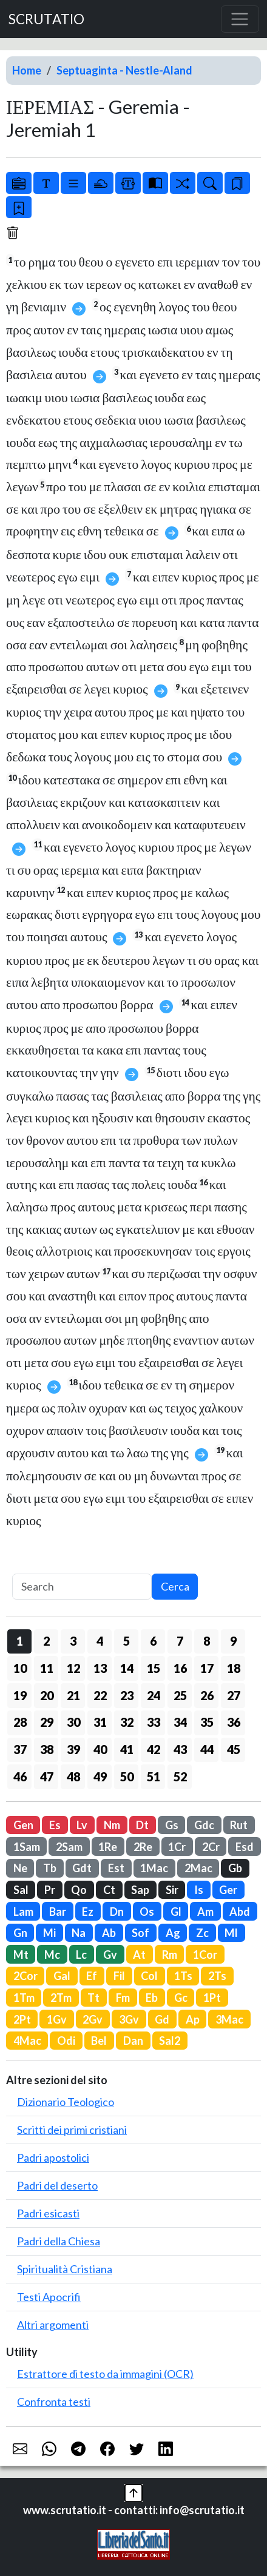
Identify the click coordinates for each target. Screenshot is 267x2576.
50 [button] (127, 1776)
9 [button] (233, 1641)
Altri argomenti (53, 2324)
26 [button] (207, 1695)
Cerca (175, 1586)
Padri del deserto (57, 2185)
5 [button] (126, 1641)
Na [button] (79, 1932)
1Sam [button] (26, 1846)
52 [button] (180, 1776)
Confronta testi (53, 2401)
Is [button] (198, 1889)
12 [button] (73, 1668)
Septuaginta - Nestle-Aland (124, 70)
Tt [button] (93, 1997)
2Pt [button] (22, 2019)
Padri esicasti (48, 2213)
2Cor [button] (25, 1975)
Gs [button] (171, 1825)
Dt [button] (142, 1825)
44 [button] (207, 1749)
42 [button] (153, 1749)
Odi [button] (66, 2040)
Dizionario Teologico (65, 2101)
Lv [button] (81, 1825)
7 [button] (180, 1641)
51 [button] (153, 1776)
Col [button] (149, 1975)
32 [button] (127, 1722)
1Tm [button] (24, 1997)
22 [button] (100, 1695)
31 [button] (100, 1722)
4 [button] (99, 1641)
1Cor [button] (205, 1954)
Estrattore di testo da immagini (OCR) (105, 2373)
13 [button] (100, 1668)
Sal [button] (21, 1889)
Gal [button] (61, 1975)
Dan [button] (133, 2040)
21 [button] (73, 1695)
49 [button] (100, 1776)
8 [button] (206, 1641)
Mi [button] (49, 1932)
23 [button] (127, 1695)
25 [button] (180, 1695)
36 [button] (233, 1722)
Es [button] (55, 1825)
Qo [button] (79, 1889)
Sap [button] (140, 1889)
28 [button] (20, 1722)
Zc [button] (202, 1932)
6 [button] (153, 1641)
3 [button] (73, 1641)
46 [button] (20, 1776)
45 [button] (233, 1749)
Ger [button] (228, 1889)
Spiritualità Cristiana (64, 2269)
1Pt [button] (212, 1997)
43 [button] (180, 1749)
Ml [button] (231, 1932)
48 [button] (73, 1776)
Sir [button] (172, 1889)
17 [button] (207, 1668)
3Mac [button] (229, 2019)
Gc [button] (181, 1997)
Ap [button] (193, 2019)
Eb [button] (152, 1997)
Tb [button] (49, 1868)
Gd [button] (162, 2019)
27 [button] (233, 1695)
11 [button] (46, 1668)
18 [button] (233, 1668)
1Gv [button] (57, 2019)
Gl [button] (176, 1911)
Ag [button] (173, 1932)
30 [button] (73, 1722)
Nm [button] (112, 1825)
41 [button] (127, 1749)
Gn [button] (20, 1932)
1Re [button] (107, 1846)
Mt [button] (21, 1954)
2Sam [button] (69, 1846)
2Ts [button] (217, 1975)
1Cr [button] (177, 1846)
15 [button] (153, 1668)
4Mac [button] (27, 2040)
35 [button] (207, 1722)
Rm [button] (169, 1954)
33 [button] (153, 1722)
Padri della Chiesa (58, 2241)
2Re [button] (143, 1846)
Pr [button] (49, 1889)
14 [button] (127, 1668)
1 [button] (19, 1641)
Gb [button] (235, 1868)
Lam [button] (23, 1911)
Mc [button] (52, 1954)
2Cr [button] (211, 1846)
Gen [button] (23, 1825)
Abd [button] (239, 1911)
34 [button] (180, 1722)
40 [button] (100, 1749)
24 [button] (153, 1695)
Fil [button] (119, 1975)
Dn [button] (117, 1911)
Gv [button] (110, 1954)
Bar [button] (57, 1911)
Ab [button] (109, 1932)
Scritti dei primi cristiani (72, 2129)
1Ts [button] (183, 1975)
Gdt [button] (82, 1868)
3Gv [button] (129, 2019)
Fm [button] (123, 1997)
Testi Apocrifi (49, 2296)
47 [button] (46, 1776)
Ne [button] (20, 1868)
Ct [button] (109, 1889)
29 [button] (46, 1722)
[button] (133, 2491)
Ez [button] (87, 1911)
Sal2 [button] (169, 2040)
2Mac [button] (198, 1868)
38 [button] (46, 1749)
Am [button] (205, 1911)
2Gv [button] (93, 2019)
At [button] (139, 1954)
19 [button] (20, 1695)
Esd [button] (244, 1846)
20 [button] (46, 1695)
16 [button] (180, 1668)
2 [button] (46, 1641)
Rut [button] (239, 1825)
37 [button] (20, 1749)
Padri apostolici (53, 2157)
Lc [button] (81, 1954)
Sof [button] (140, 1932)
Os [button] (147, 1911)
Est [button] (116, 1868)
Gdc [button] (204, 1825)
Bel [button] (99, 2040)
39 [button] (73, 1749)
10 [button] (20, 1668)
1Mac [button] (154, 1868)
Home (26, 70)
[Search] (82, 1587)
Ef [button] (91, 1975)
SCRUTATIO (46, 19)
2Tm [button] (61, 1997)
